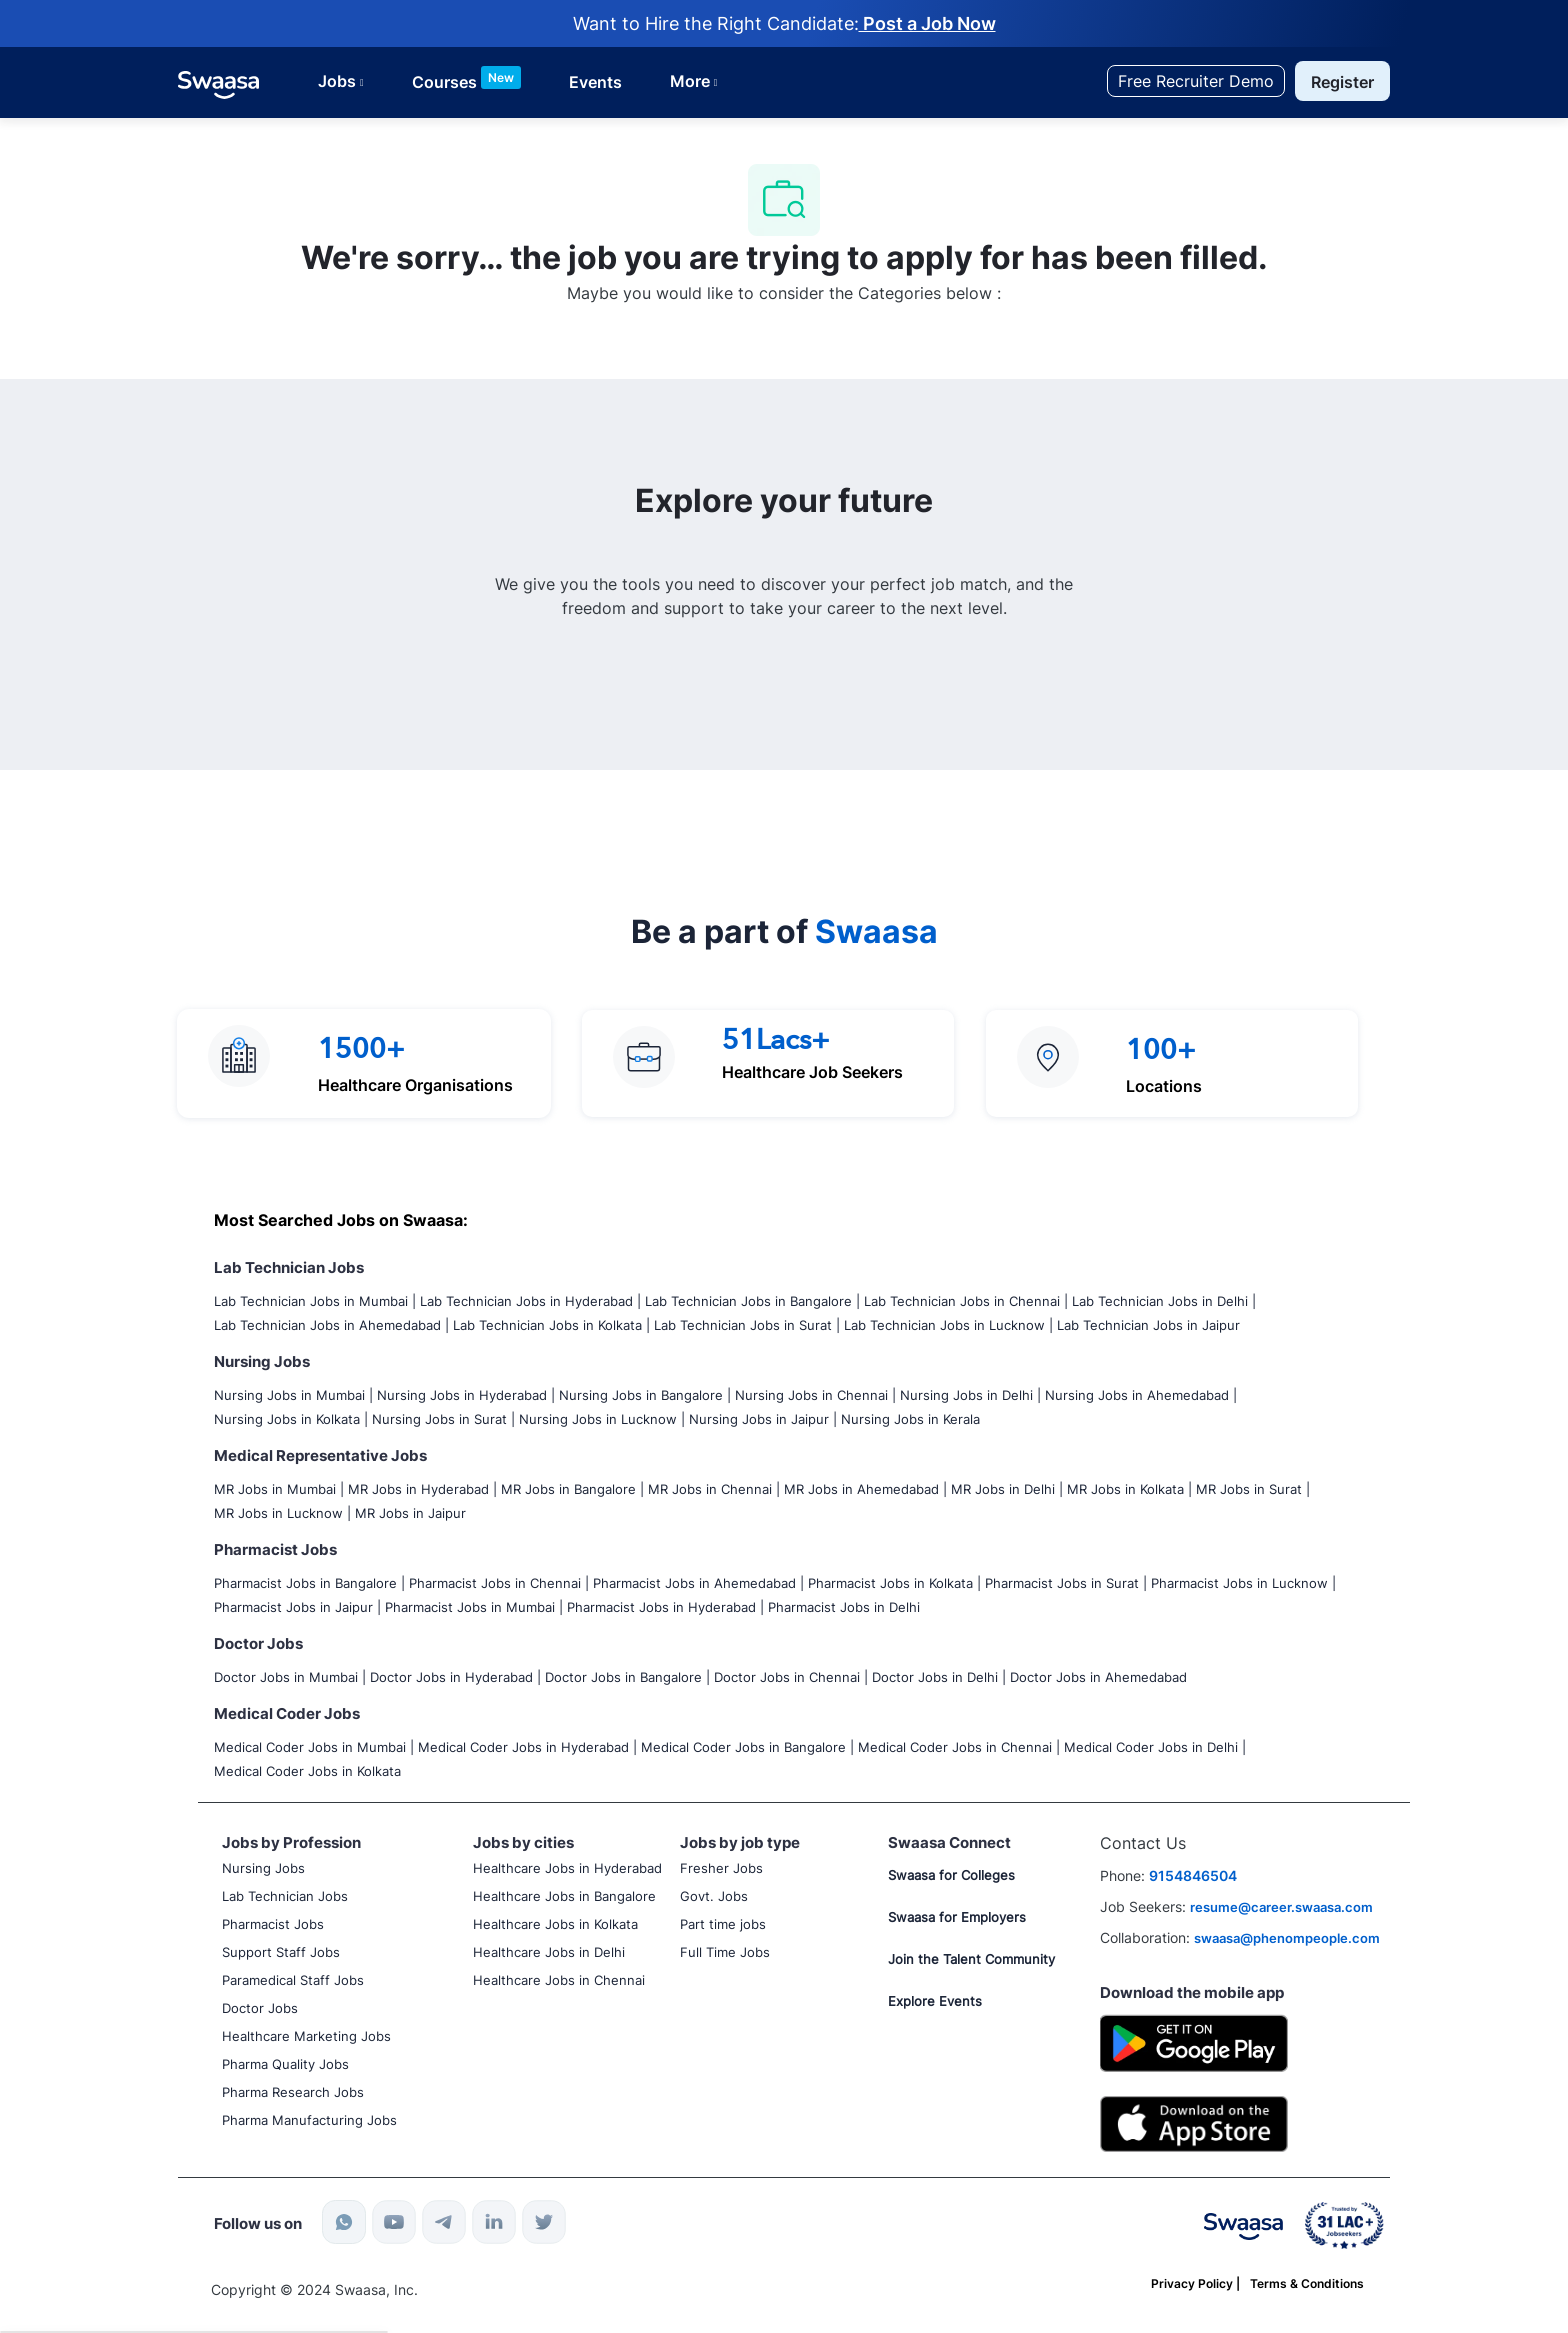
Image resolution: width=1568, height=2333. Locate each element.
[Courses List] (466, 82)
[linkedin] (494, 2222)
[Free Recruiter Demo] (1196, 81)
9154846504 (1193, 1875)
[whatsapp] (344, 2222)
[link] (218, 85)
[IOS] (1194, 2121)
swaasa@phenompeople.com (1287, 1938)
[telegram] (444, 2222)
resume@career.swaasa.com (1281, 1907)
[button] (1342, 81)
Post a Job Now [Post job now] (927, 23)
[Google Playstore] (1194, 2041)
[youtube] (394, 2222)
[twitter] (544, 2222)
